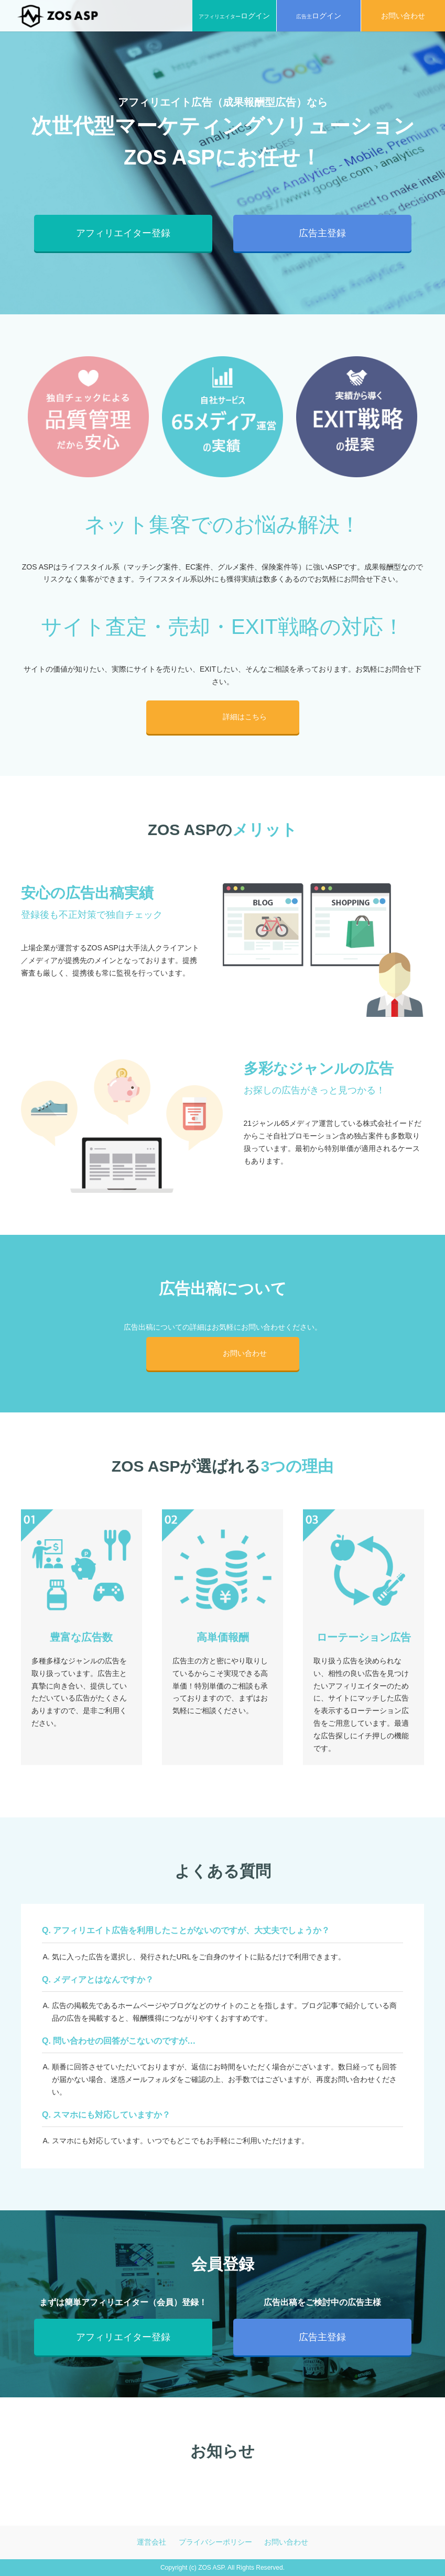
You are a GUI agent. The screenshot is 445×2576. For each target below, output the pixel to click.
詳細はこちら (239, 716)
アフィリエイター (234, 16)
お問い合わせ (239, 1353)
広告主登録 (322, 233)
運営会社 (151, 2542)
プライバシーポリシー (215, 2542)
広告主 (318, 16)
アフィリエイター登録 (123, 233)
